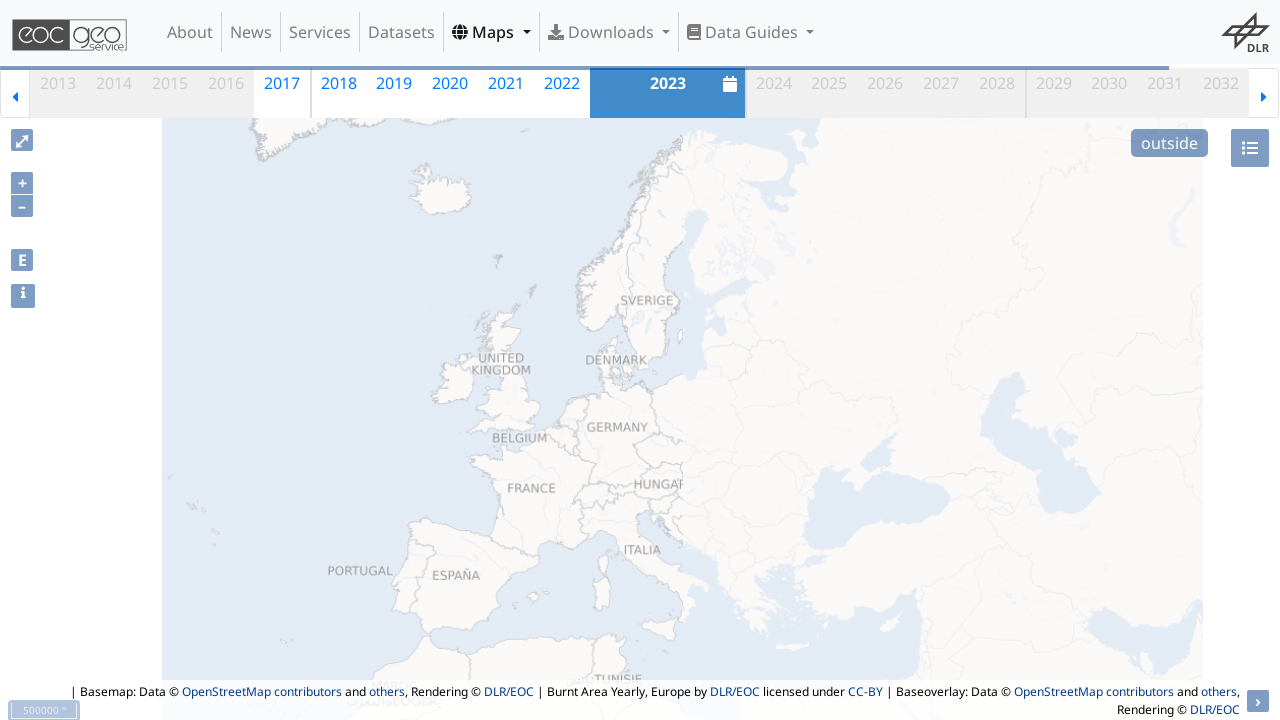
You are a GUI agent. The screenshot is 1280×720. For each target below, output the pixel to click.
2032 (1221, 83)
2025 (829, 83)
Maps (485, 32)
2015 (170, 83)
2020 (450, 83)
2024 (774, 83)
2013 (58, 83)
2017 (282, 83)
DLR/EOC (509, 691)
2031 (1165, 83)
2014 (114, 83)
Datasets (401, 32)
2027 (941, 83)
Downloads (603, 32)
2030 (1109, 83)
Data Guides (744, 32)
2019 (394, 83)
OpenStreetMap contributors (262, 691)
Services (320, 32)
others (387, 691)
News (251, 32)
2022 (562, 83)
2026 (885, 83)
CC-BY (865, 691)
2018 (339, 83)
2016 (226, 83)
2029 (1054, 83)
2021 (506, 83)
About (190, 32)
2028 (997, 83)
